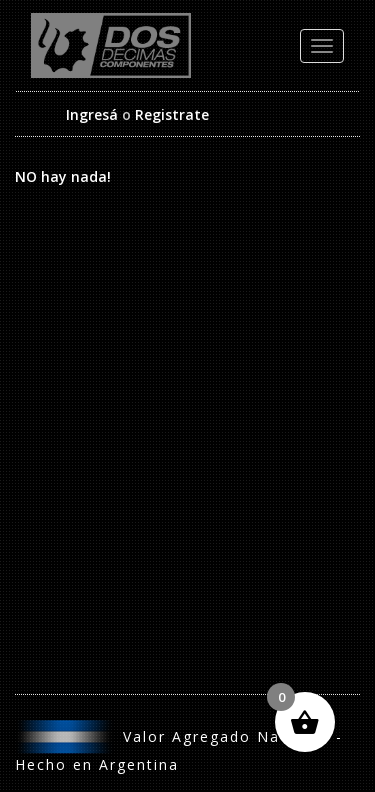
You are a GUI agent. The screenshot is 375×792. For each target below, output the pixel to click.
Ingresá (92, 114)
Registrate (172, 114)
